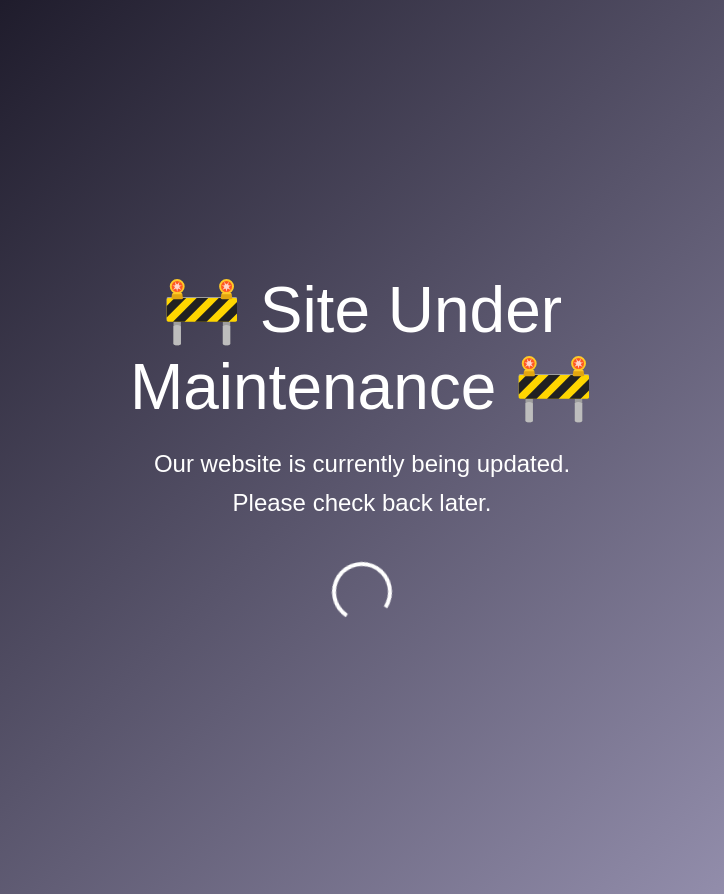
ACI (115, 586)
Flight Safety (145, 403)
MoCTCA (134, 518)
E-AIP (121, 358)
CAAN (123, 381)
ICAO (120, 541)
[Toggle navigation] (592, 33)
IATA (118, 563)
